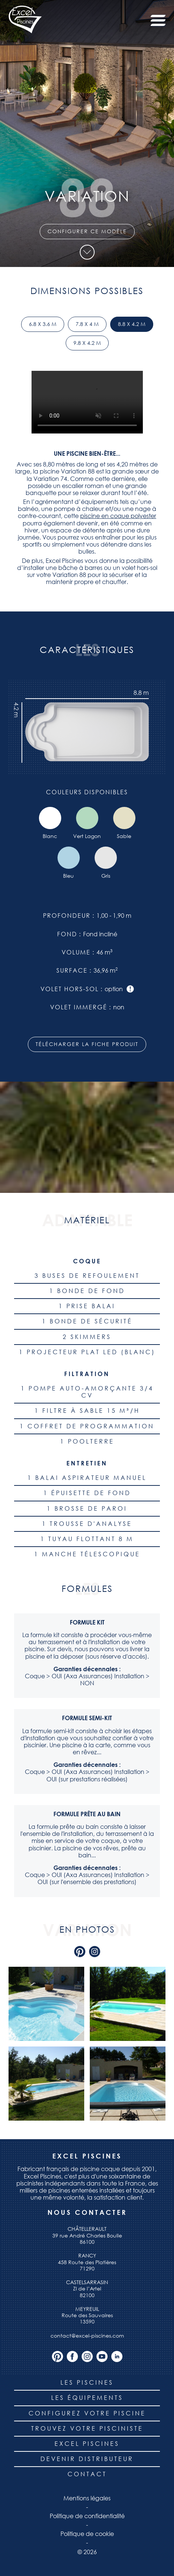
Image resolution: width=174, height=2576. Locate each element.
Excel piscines (87, 2443)
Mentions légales (87, 2498)
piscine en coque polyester (118, 516)
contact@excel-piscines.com (87, 2335)
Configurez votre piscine (87, 2413)
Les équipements (87, 2397)
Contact (87, 2474)
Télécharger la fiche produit (87, 1044)
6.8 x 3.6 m (42, 324)
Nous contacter (87, 2212)
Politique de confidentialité (87, 2516)
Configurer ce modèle (87, 231)
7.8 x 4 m (87, 324)
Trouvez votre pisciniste (87, 2428)
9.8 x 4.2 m (87, 343)
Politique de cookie (87, 2533)
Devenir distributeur (87, 2459)
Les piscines (87, 2382)
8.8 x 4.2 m (131, 324)
